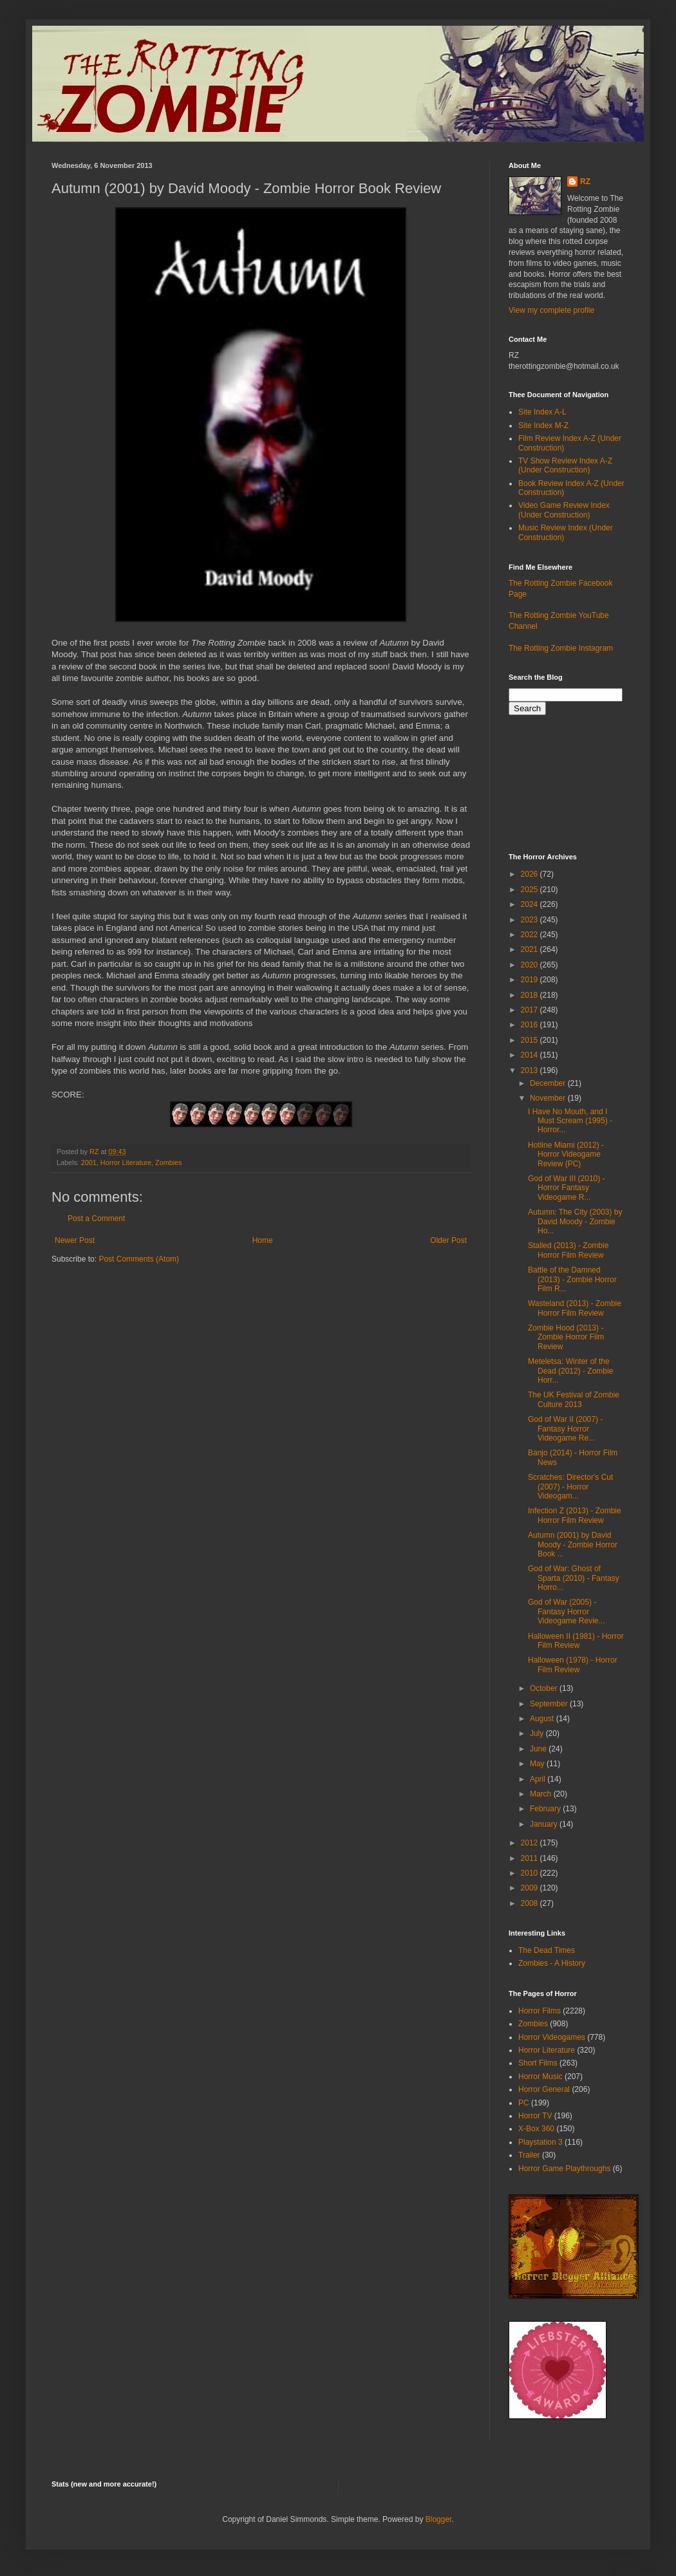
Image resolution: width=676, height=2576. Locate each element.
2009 (530, 1887)
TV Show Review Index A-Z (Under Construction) (565, 465)
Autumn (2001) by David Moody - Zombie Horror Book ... (572, 1544)
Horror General (544, 2089)
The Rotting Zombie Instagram (561, 648)
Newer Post (75, 1240)
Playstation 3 (540, 2142)
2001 (89, 1162)
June (539, 1748)
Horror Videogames (551, 2037)
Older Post (448, 1240)
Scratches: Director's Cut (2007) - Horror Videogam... (570, 1486)
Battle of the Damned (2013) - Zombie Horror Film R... (572, 1279)
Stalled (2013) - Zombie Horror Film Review (568, 1250)
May (538, 1763)
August (543, 1718)
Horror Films (539, 2010)
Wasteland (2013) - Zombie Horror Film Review (574, 1308)
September (550, 1703)
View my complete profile (551, 310)
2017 (530, 1009)
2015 (530, 1040)
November (549, 1098)
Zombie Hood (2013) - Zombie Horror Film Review (566, 1337)
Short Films (538, 2062)
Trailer (529, 2155)
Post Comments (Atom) (139, 1259)
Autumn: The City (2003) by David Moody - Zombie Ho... (575, 1221)
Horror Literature (125, 1162)
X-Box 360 (536, 2128)
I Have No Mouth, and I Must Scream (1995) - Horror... (570, 1121)
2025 (530, 889)
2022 (530, 934)
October (544, 1688)
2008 (530, 1903)
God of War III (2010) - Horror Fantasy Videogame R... (566, 1188)
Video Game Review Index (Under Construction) (564, 510)
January (544, 1824)
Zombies (168, 1162)
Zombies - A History (551, 1963)
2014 (530, 1054)
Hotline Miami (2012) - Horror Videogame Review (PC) (566, 1154)
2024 (530, 904)
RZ (585, 181)
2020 (530, 964)
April (538, 1779)
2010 (530, 1873)
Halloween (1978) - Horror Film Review (572, 1665)
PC (523, 2102)
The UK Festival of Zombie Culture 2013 (573, 1399)
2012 (530, 1842)
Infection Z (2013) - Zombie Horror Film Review (574, 1515)
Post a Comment (96, 1218)
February (546, 1808)
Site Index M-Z (543, 425)
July (538, 1733)
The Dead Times (546, 1950)
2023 (530, 919)
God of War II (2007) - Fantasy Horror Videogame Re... (565, 1428)
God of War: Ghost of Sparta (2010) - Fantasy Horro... (573, 1578)
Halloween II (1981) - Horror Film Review (576, 1641)
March (542, 1793)
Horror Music (540, 2076)
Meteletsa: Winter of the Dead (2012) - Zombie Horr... (570, 1371)
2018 (530, 995)
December (549, 1083)
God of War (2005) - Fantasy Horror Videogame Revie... (566, 1611)
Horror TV (535, 2115)
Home (262, 1240)
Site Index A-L (542, 411)
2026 (530, 874)
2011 (530, 1858)
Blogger (439, 2519)
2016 (530, 1024)
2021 (530, 949)
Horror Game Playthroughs (564, 2168)
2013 (530, 1070)
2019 (530, 979)
